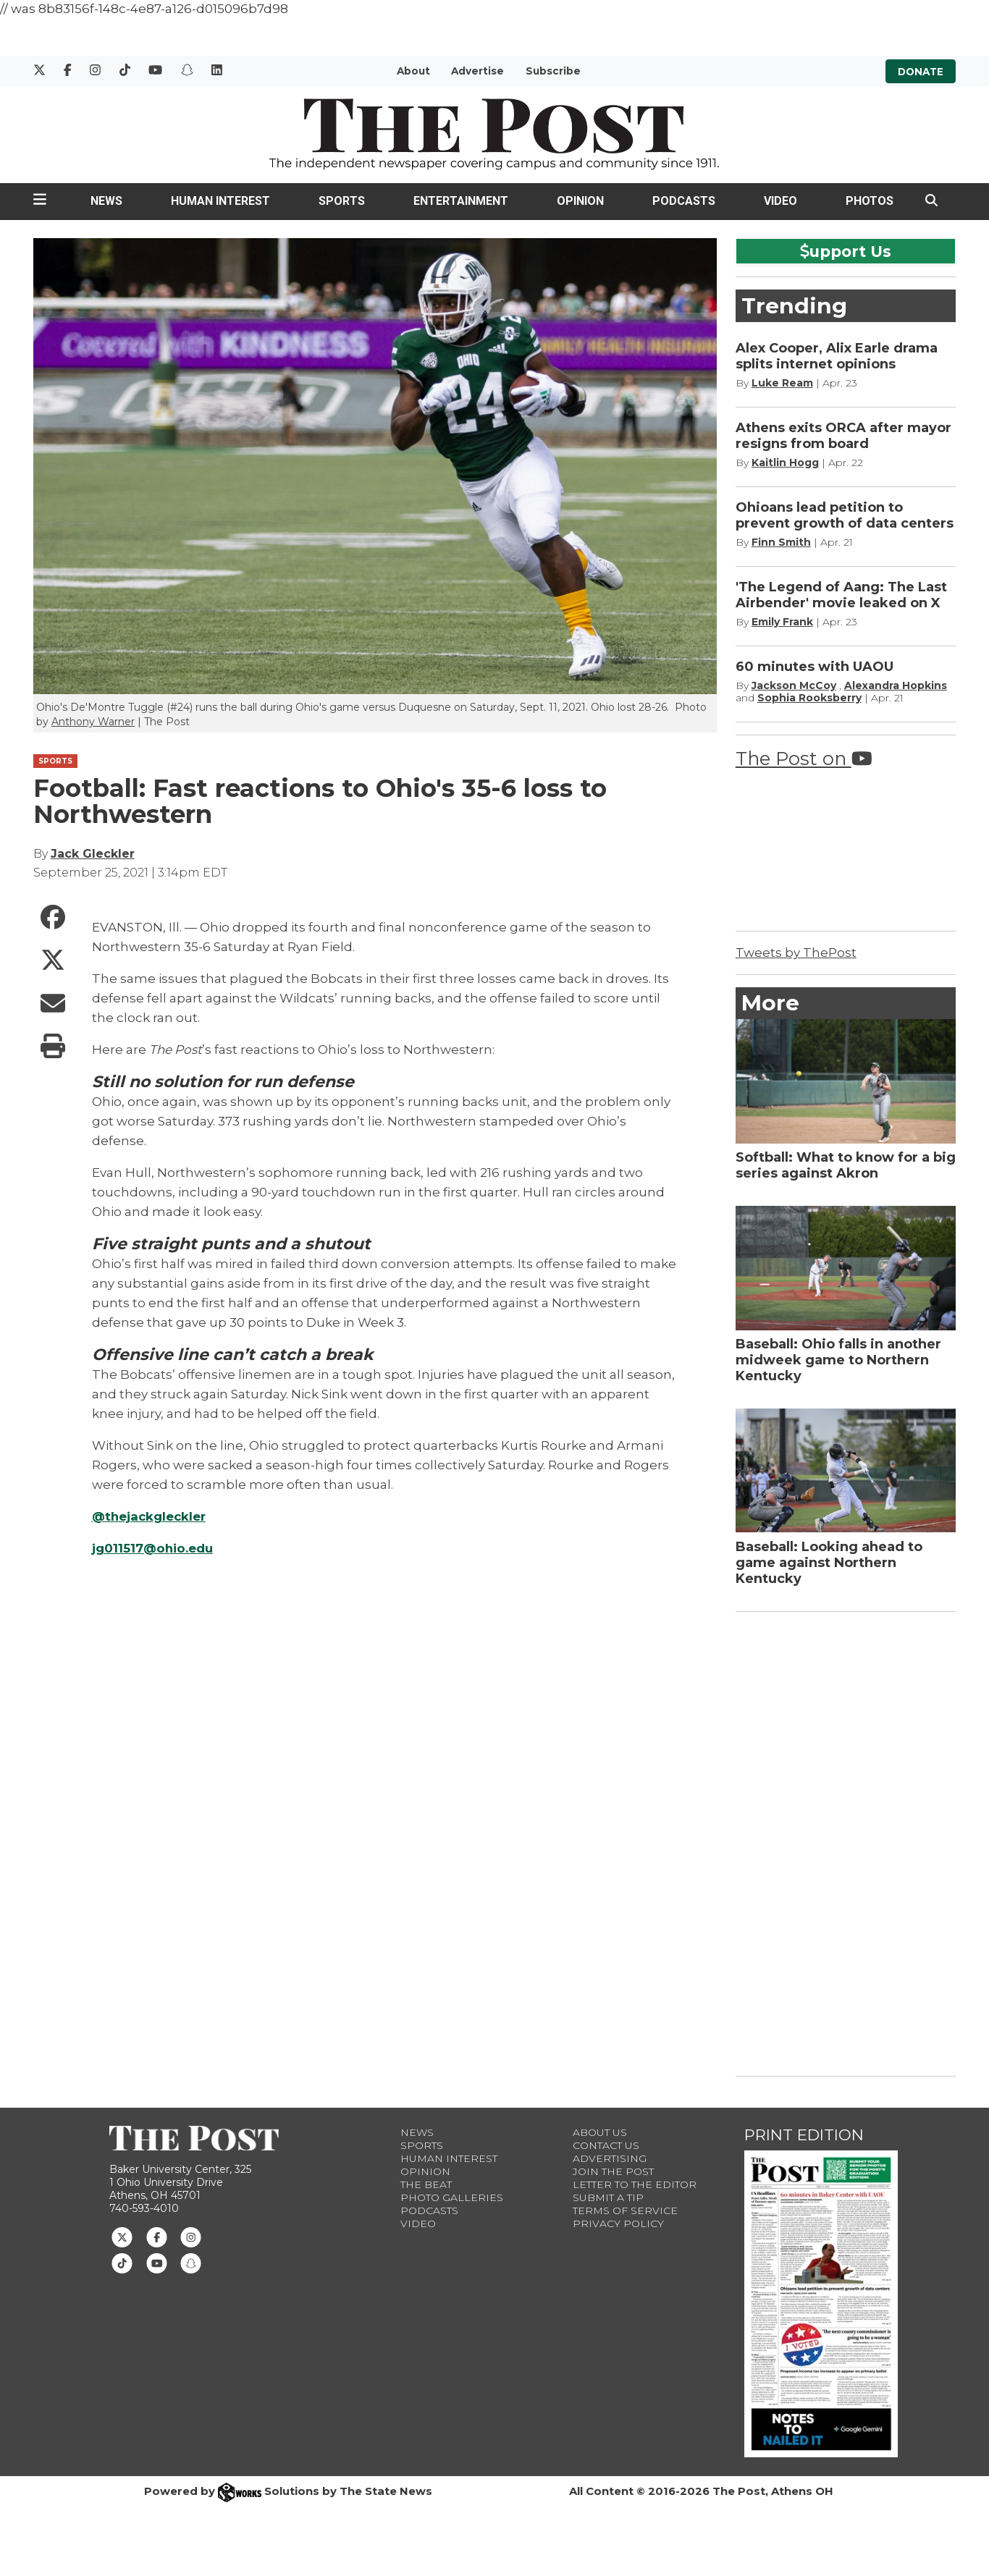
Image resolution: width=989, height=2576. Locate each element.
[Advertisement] (844, 1841)
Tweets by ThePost (796, 952)
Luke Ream (782, 382)
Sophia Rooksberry (809, 697)
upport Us (845, 251)
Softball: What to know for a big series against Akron (846, 1165)
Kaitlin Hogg (785, 462)
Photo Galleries (451, 2197)
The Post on (804, 758)
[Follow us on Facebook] (156, 2235)
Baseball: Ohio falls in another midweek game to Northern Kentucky (838, 1360)
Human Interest (220, 201)
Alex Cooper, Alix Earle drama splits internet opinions (837, 356)
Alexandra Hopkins (895, 685)
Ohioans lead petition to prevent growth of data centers (845, 515)
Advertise (477, 71)
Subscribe (553, 71)
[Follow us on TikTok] (122, 2262)
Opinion (580, 201)
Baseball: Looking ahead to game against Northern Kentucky (829, 1563)
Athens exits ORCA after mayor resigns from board (843, 436)
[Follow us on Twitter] (122, 2235)
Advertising (610, 2158)
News (106, 201)
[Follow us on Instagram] (190, 2235)
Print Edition (804, 2135)
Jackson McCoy (794, 685)
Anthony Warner (93, 721)
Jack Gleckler (93, 854)
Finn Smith (781, 542)
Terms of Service (625, 2210)
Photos (869, 201)
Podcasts (683, 201)
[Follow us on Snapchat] (190, 2262)
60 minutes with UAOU (814, 667)
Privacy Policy (618, 2223)
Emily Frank (782, 621)
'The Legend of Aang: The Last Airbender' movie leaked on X (841, 595)
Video (780, 201)
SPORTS (55, 761)
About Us (600, 2132)
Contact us (606, 2145)
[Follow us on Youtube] (156, 2262)
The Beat (426, 2184)
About (413, 71)
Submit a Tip (608, 2197)
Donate (920, 71)
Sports (342, 201)
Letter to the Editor (634, 2184)
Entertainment (460, 201)
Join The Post (613, 2171)
